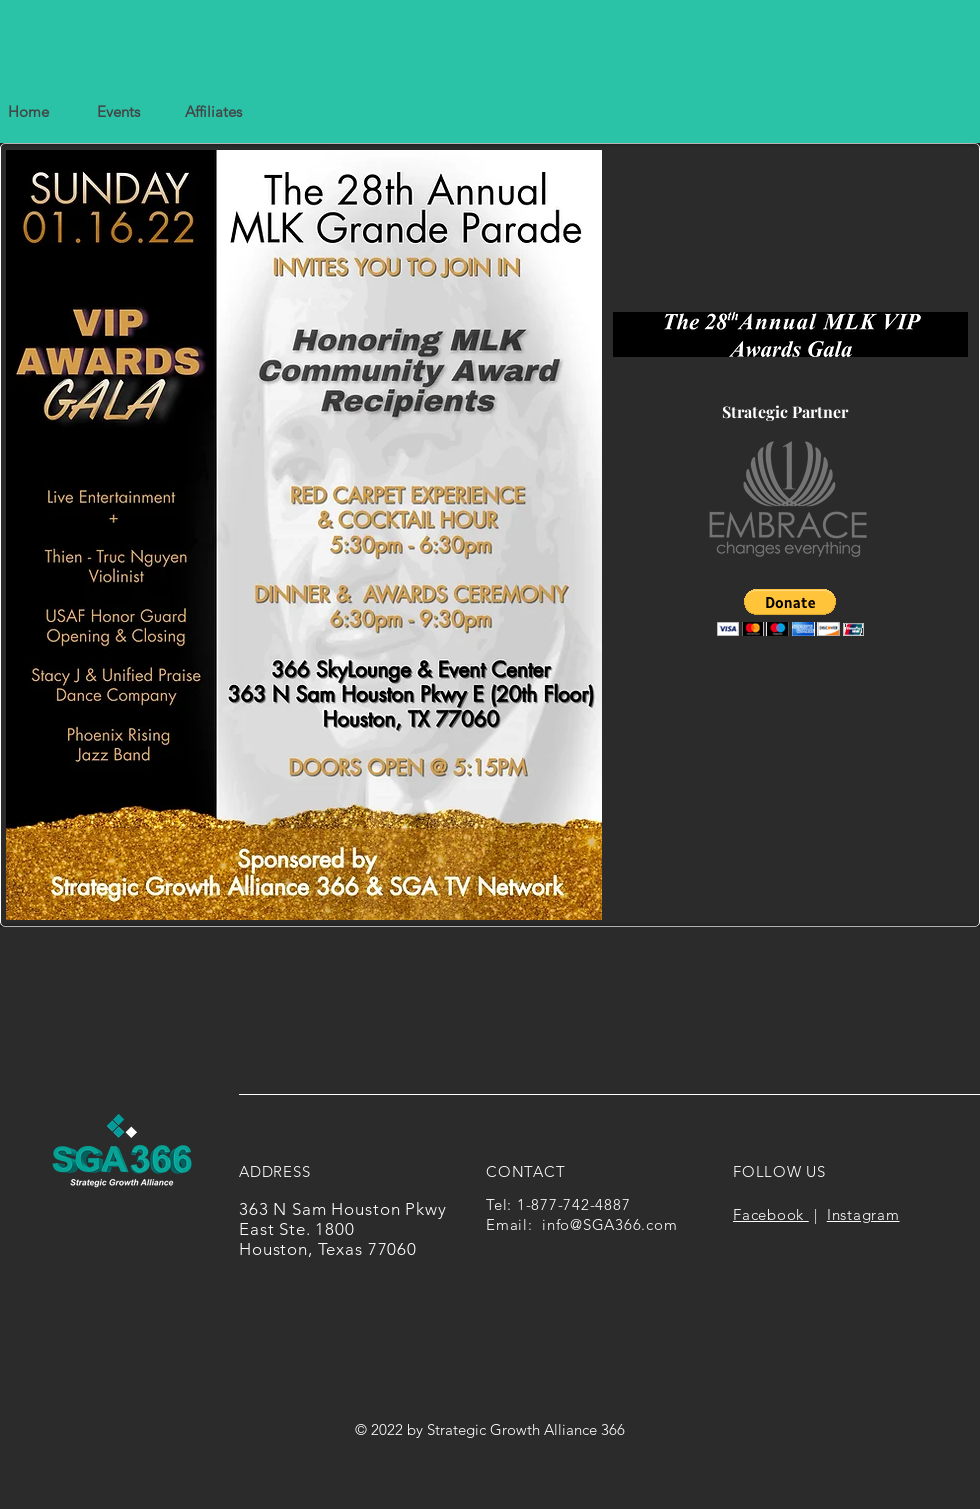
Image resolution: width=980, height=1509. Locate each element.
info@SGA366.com (609, 1224)
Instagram (863, 1214)
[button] (213, 112)
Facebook (771, 1214)
